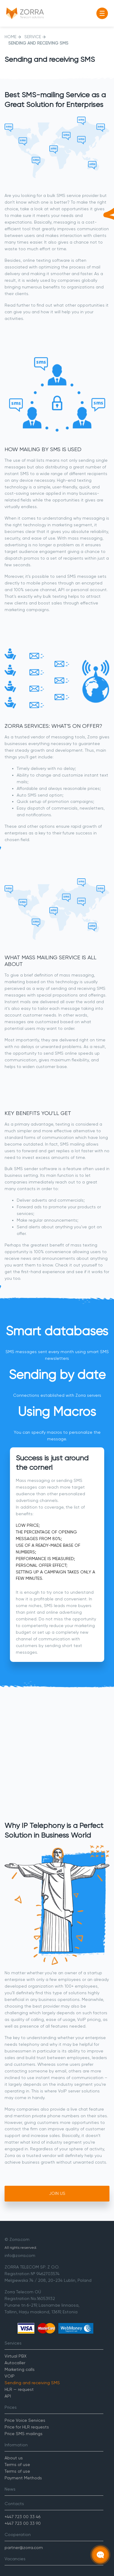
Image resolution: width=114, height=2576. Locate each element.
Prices (11, 2407)
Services (13, 2343)
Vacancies (15, 2558)
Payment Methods (23, 2477)
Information (16, 2444)
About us (14, 2457)
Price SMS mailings (24, 2433)
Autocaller (15, 2362)
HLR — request (19, 2389)
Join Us (57, 2193)
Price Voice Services (25, 2420)
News (10, 2489)
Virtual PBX (15, 2356)
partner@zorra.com (24, 2547)
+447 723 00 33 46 (22, 2516)
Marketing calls (20, 2369)
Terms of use (17, 2464)
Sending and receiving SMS (32, 2382)
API (8, 2396)
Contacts (14, 2503)
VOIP (10, 2376)
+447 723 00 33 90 (23, 2523)
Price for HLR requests (27, 2427)
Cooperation (18, 2534)
